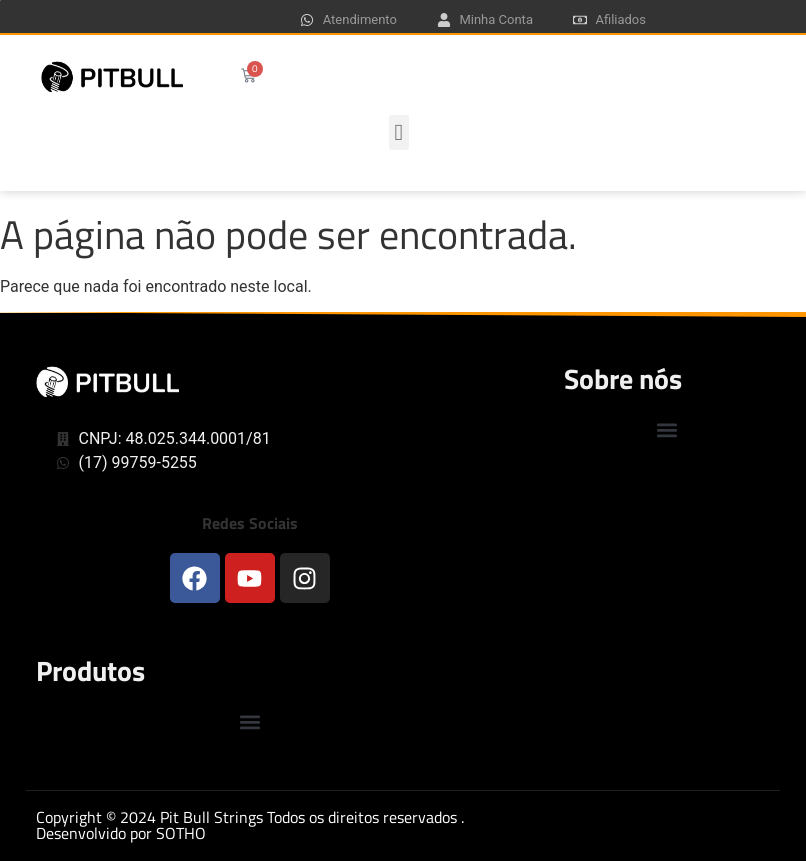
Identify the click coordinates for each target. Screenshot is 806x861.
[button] (399, 132)
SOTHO (181, 833)
